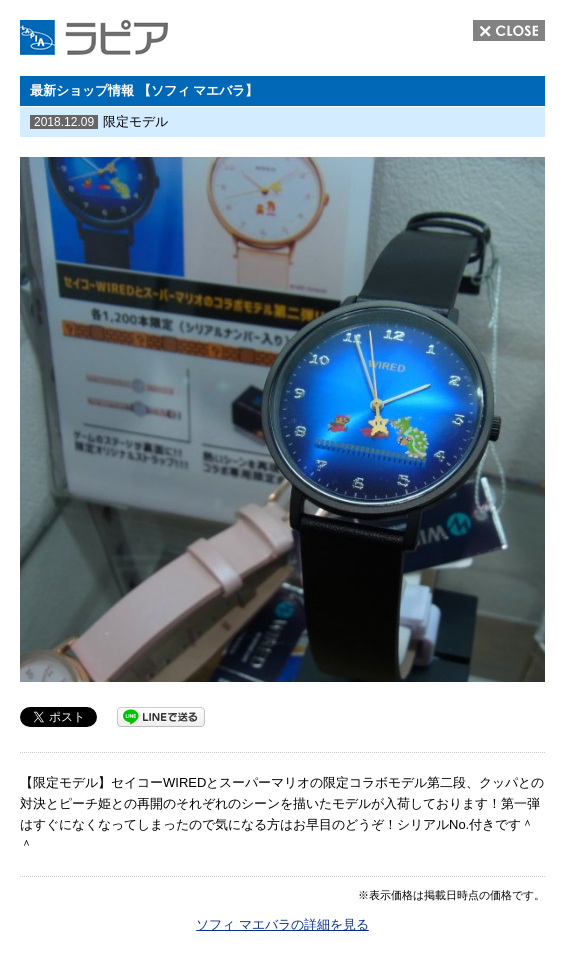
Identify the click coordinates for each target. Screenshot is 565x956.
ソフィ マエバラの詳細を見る (282, 924)
